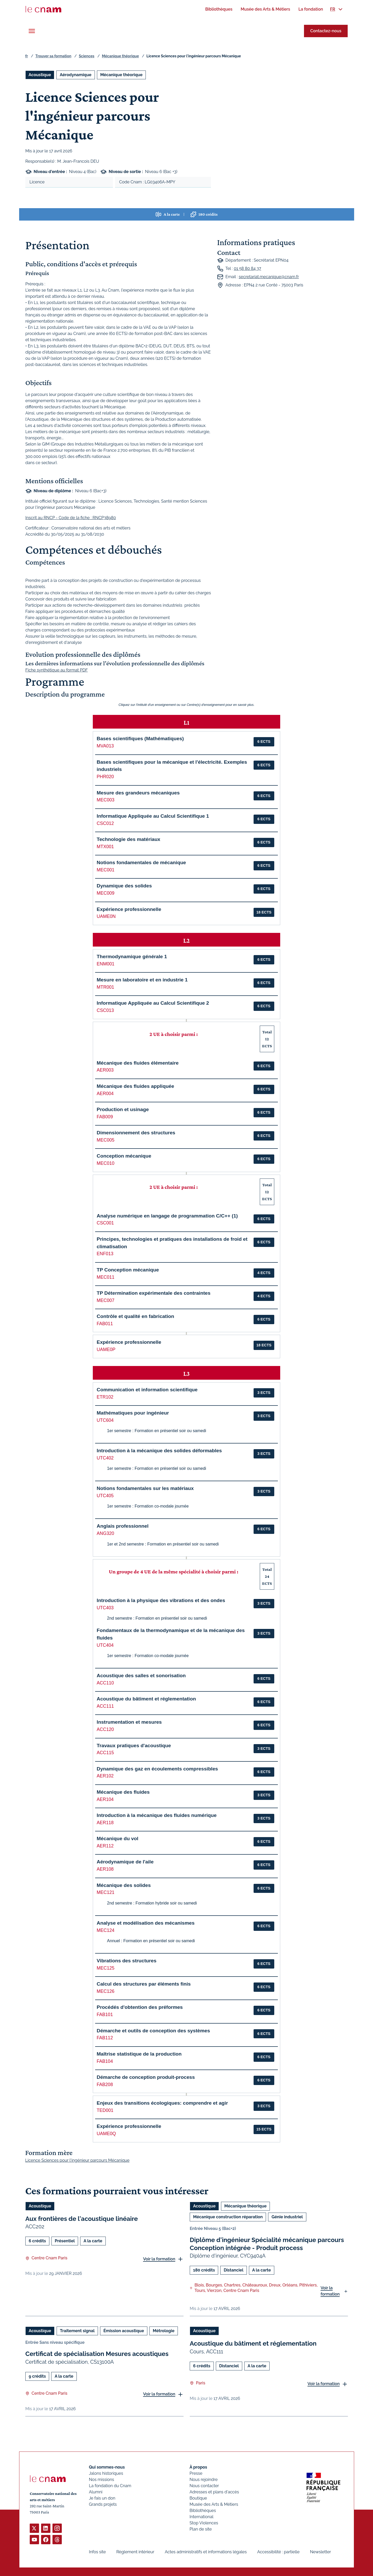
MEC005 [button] (105, 1140)
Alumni (95, 2491)
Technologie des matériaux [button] (128, 839)
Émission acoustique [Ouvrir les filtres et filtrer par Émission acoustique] (123, 2331)
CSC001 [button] (105, 1222)
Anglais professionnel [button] (122, 1526)
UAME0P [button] (106, 1349)
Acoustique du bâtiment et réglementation (253, 2343)
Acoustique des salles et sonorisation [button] (141, 1675)
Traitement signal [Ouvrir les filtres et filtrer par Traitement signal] (77, 2331)
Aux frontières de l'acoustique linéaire (81, 2218)
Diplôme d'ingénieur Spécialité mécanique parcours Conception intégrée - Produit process (267, 2244)
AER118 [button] (105, 1822)
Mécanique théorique (120, 56)
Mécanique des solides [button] (124, 1885)
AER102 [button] (105, 1775)
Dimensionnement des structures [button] (136, 1132)
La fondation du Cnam (110, 2485)
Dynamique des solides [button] (124, 885)
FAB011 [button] (105, 1323)
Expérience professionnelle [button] (129, 909)
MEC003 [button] (105, 799)
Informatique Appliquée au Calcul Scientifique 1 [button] (153, 816)
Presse (195, 2473)
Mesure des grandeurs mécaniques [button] (138, 792)
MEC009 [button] (105, 893)
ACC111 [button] (105, 1706)
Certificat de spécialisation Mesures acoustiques (97, 2354)
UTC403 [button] (105, 1607)
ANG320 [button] (105, 1533)
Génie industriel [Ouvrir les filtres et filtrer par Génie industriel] (287, 2216)
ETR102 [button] (105, 1397)
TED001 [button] (105, 2110)
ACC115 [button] (105, 1752)
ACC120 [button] (105, 1729)
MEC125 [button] (105, 1968)
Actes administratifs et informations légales (206, 2551)
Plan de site (200, 2529)
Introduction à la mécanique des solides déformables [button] (159, 1450)
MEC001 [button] (105, 869)
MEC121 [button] (105, 1892)
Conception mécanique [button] (124, 1156)
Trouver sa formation (53, 56)
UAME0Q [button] (106, 2133)
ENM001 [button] (105, 963)
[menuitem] (219, 9)
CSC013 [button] (105, 1010)
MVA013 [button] (105, 745)
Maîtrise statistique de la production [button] (139, 2054)
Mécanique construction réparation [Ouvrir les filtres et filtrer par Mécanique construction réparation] (228, 2216)
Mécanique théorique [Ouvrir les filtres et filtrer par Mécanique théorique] (121, 74)
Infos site (97, 2551)
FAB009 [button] (105, 1116)
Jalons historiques (106, 2473)
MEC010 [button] (105, 1163)
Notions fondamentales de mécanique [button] (141, 862)
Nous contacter (204, 2485)
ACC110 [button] (105, 1682)
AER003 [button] (105, 1070)
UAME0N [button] (106, 916)
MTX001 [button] (105, 846)
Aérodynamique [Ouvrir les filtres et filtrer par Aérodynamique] (75, 74)
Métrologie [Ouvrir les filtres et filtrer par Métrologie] (163, 2331)
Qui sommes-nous (107, 2467)
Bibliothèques (202, 2510)
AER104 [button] (105, 1799)
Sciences (86, 56)
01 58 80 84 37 (247, 268)
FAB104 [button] (105, 2061)
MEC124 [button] (105, 1930)
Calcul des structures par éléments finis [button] (144, 1984)
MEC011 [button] (105, 1277)
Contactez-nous (325, 30)
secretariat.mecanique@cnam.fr (269, 276)
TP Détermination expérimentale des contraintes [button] (153, 1293)
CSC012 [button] (105, 823)
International (201, 2516)
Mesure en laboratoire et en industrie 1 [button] (142, 979)
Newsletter (320, 2551)
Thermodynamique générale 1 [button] (132, 956)
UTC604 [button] (105, 1420)
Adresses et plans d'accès (214, 2491)
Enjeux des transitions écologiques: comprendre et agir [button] (162, 2103)
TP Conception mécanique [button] (128, 1270)
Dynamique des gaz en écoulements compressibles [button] (157, 1768)
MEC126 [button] (105, 1991)
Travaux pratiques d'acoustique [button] (134, 1745)
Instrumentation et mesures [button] (129, 1722)
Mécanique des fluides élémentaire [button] (138, 1063)
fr (26, 56)
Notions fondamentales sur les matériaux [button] (145, 1488)
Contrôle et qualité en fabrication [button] (135, 1316)
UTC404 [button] (105, 1645)
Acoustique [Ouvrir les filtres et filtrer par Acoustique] (40, 74)
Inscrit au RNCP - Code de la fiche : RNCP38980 (70, 517)
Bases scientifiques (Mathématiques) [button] (140, 738)
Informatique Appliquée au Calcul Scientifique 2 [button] (153, 1003)
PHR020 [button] (105, 776)
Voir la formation (159, 2259)
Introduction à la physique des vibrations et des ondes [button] (161, 1600)
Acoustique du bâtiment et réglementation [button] (146, 1698)
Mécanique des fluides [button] (123, 1792)
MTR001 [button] (105, 987)
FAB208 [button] (105, 2084)
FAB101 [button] (105, 2014)
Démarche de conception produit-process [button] (146, 2077)
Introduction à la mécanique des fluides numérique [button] (157, 1815)
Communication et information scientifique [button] (147, 1389)
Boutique (198, 2498)
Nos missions (101, 2479)
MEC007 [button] (105, 1300)
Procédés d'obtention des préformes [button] (140, 2007)
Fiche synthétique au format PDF (56, 670)
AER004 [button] (105, 1093)
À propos (198, 2467)
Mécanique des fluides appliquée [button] (135, 1086)
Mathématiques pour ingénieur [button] (133, 1413)
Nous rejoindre (203, 2479)
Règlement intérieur (135, 2551)
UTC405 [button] (105, 1495)
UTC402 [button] (105, 1458)
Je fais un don (102, 2498)
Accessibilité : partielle (278, 2551)
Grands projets (103, 2504)
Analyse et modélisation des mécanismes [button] (146, 1923)
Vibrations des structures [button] (126, 1960)
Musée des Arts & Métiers (213, 2504)
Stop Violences (203, 2522)
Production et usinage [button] (123, 1109)
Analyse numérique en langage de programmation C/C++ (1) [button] (167, 1216)
